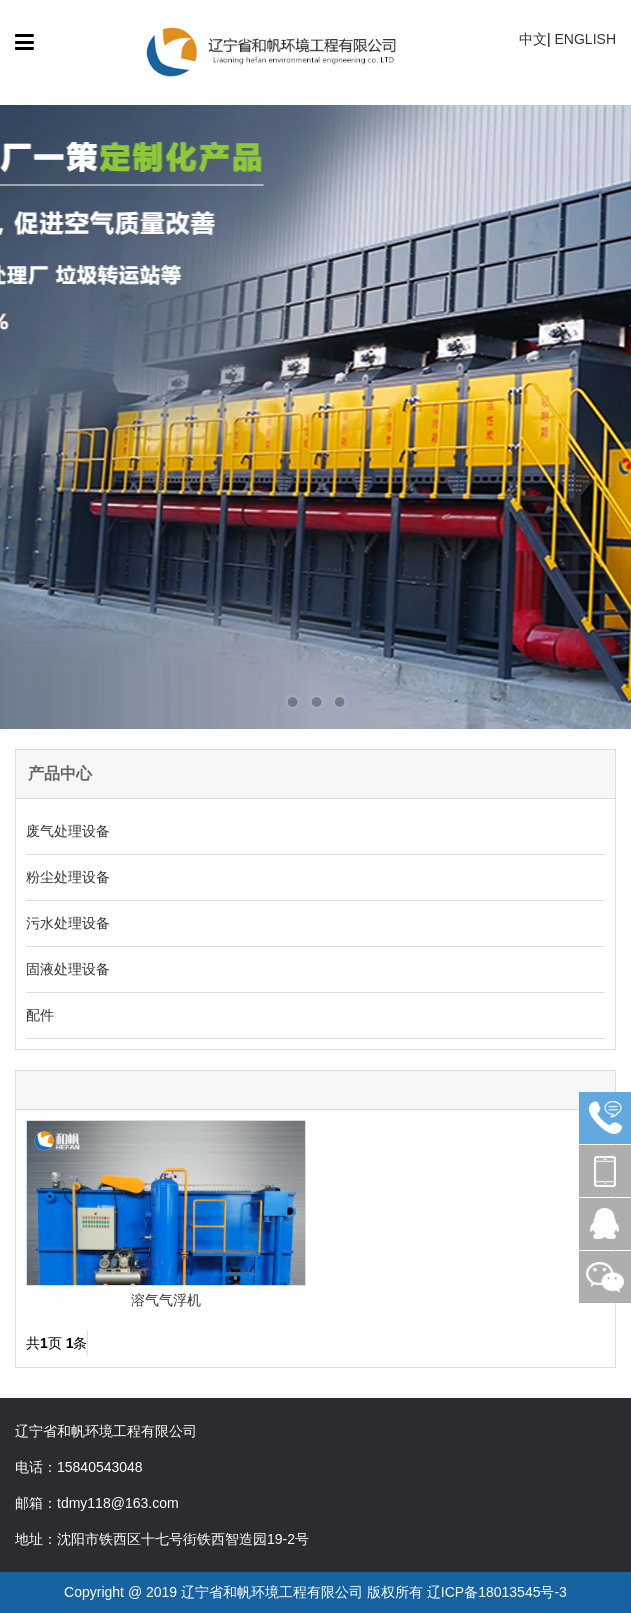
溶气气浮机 (166, 1300)
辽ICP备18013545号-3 (497, 1592)
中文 (533, 39)
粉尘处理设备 (68, 877)
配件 (40, 1015)
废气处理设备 (68, 831)
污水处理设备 (68, 923)
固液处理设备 (68, 969)
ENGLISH (585, 39)
